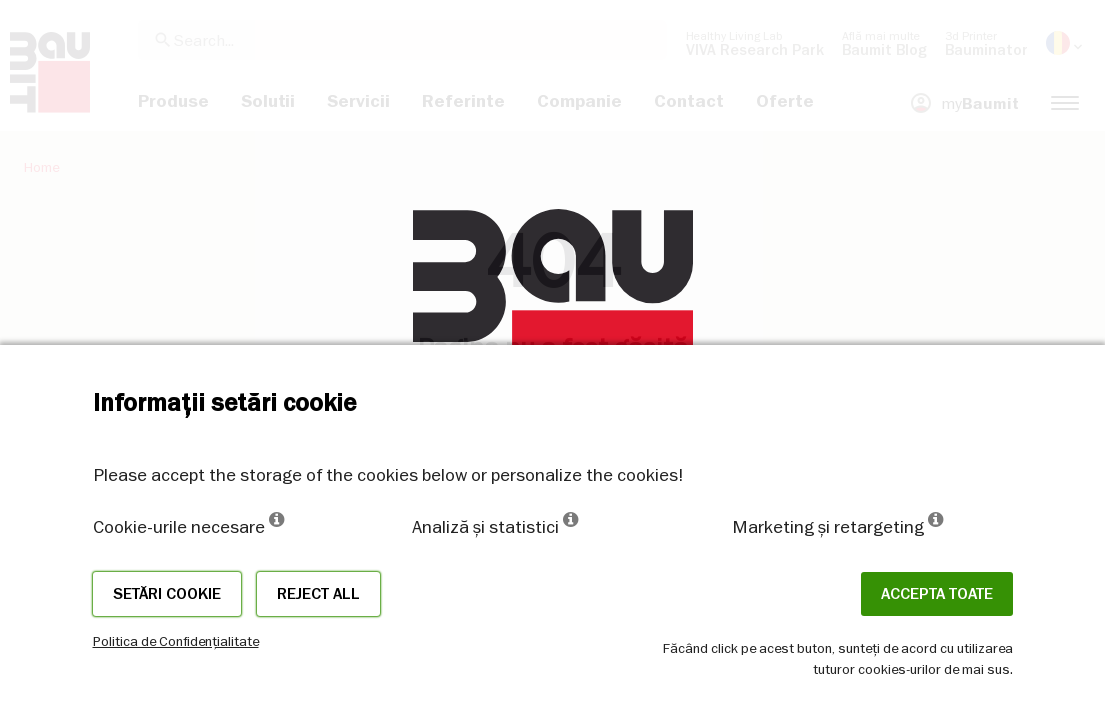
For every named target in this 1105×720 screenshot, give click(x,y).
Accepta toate (937, 594)
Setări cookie (167, 594)
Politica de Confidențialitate (176, 641)
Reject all (318, 594)
